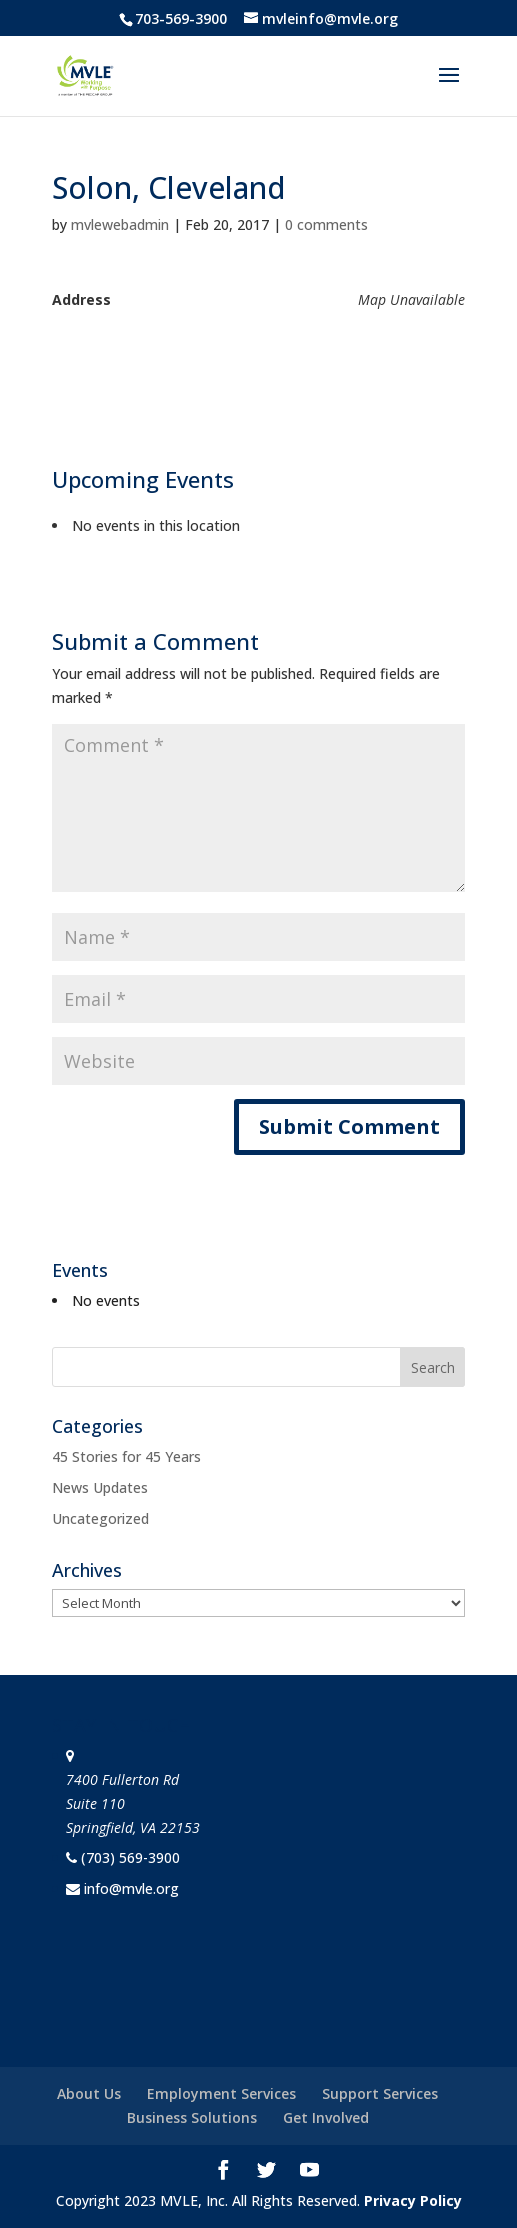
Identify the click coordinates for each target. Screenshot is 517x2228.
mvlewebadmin (120, 224)
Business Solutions (192, 2117)
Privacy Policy (413, 2200)
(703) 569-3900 (130, 1857)
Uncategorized (100, 1518)
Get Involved (326, 2117)
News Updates (100, 1487)
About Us (89, 2093)
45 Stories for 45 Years (126, 1456)
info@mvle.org (131, 1888)
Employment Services (221, 2093)
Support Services (380, 2093)
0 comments (326, 224)
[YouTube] (309, 2172)
